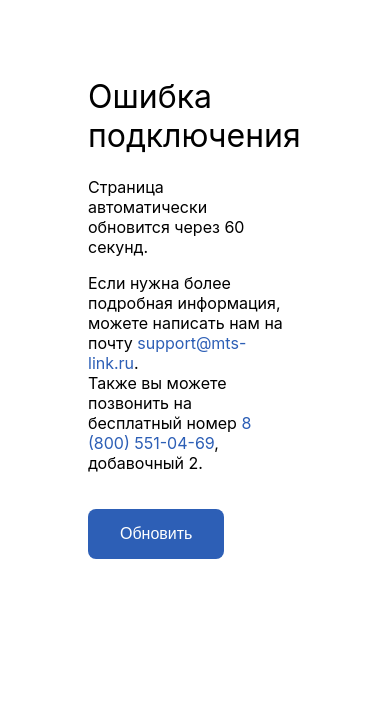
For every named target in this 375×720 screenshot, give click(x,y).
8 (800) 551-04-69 (169, 433)
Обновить (156, 533)
